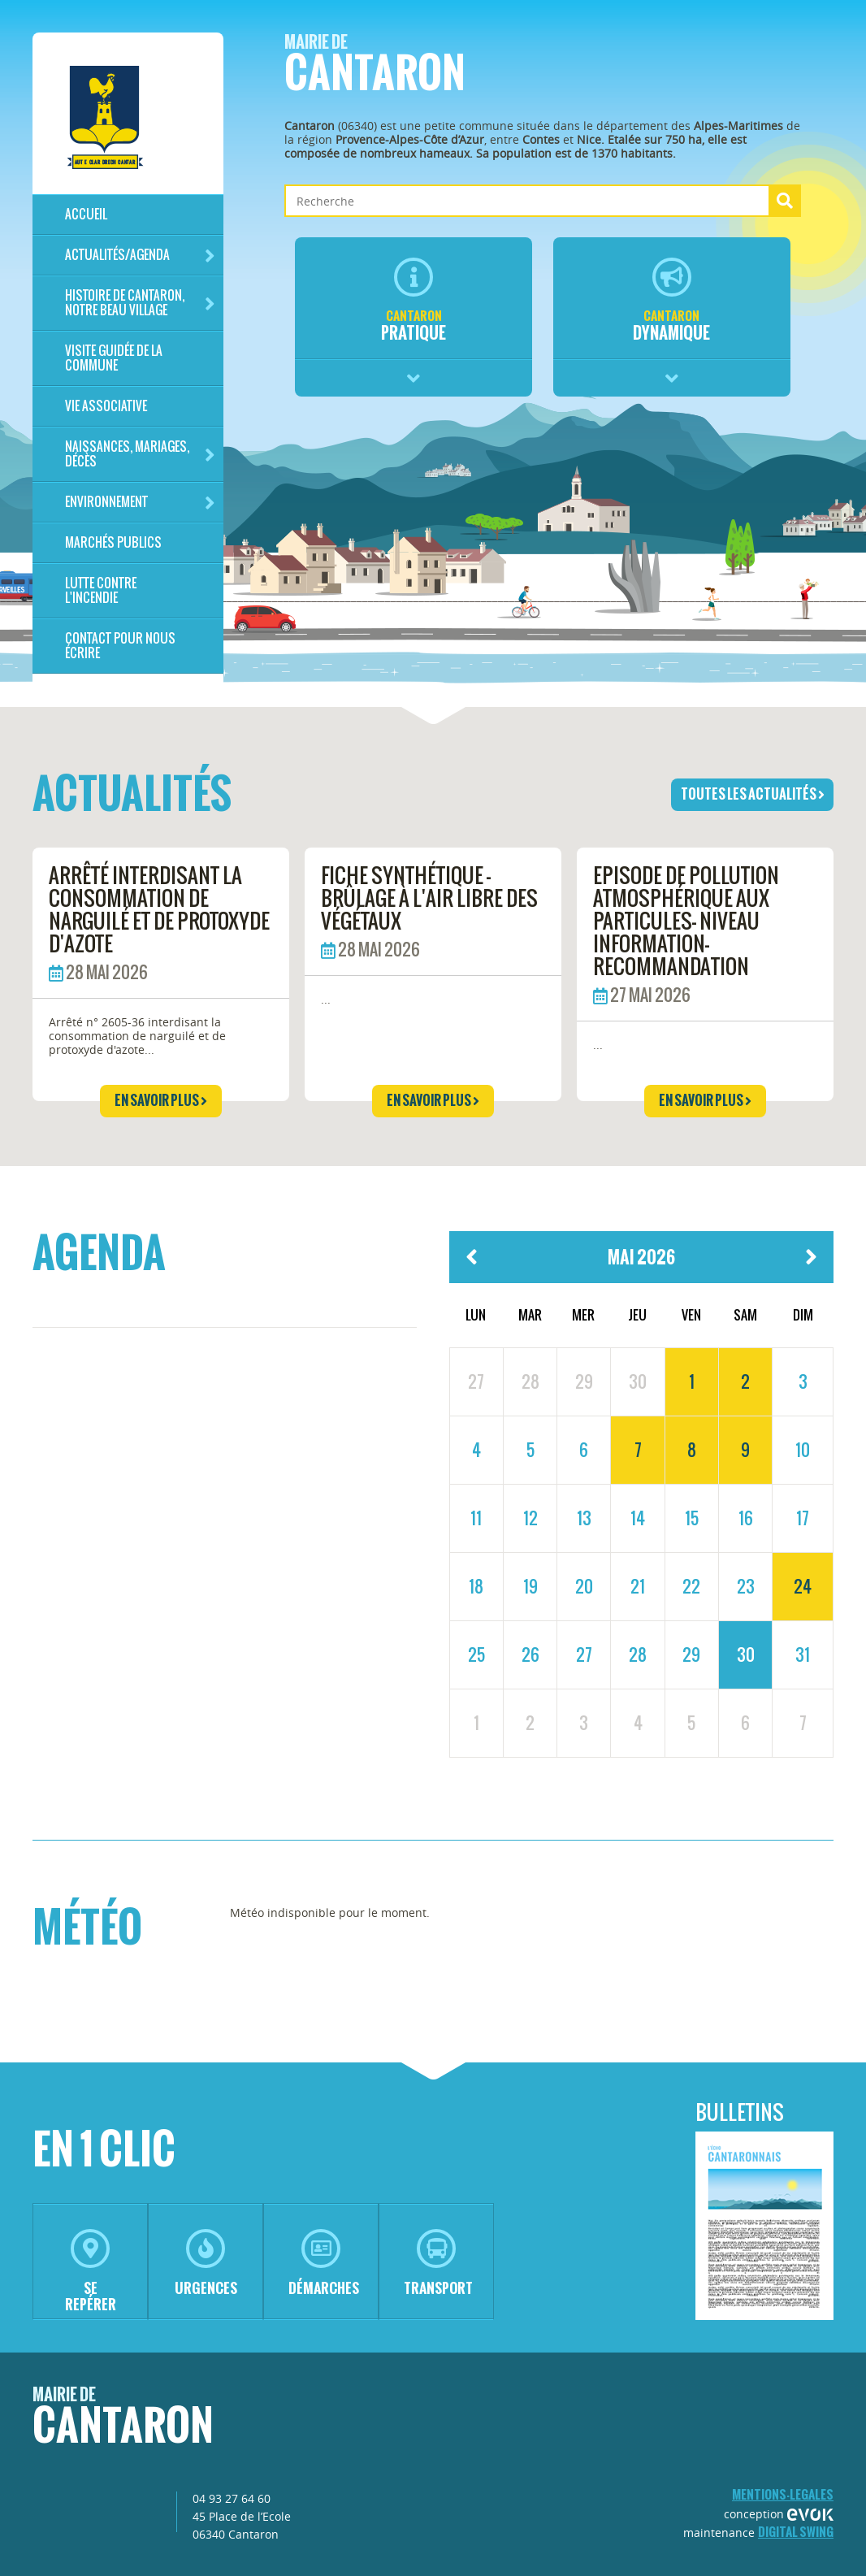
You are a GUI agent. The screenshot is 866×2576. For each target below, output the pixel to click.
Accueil (86, 214)
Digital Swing (796, 2531)
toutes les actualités (753, 794)
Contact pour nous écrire (120, 645)
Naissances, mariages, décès (140, 454)
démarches (323, 2263)
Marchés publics (113, 542)
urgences (206, 2263)
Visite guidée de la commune (113, 358)
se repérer (90, 2271)
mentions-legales (783, 2494)
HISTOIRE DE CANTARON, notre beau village (140, 302)
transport (438, 2263)
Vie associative (106, 406)
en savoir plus (161, 1100)
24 (803, 1586)
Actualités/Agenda (140, 255)
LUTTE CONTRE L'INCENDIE (100, 590)
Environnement (140, 502)
